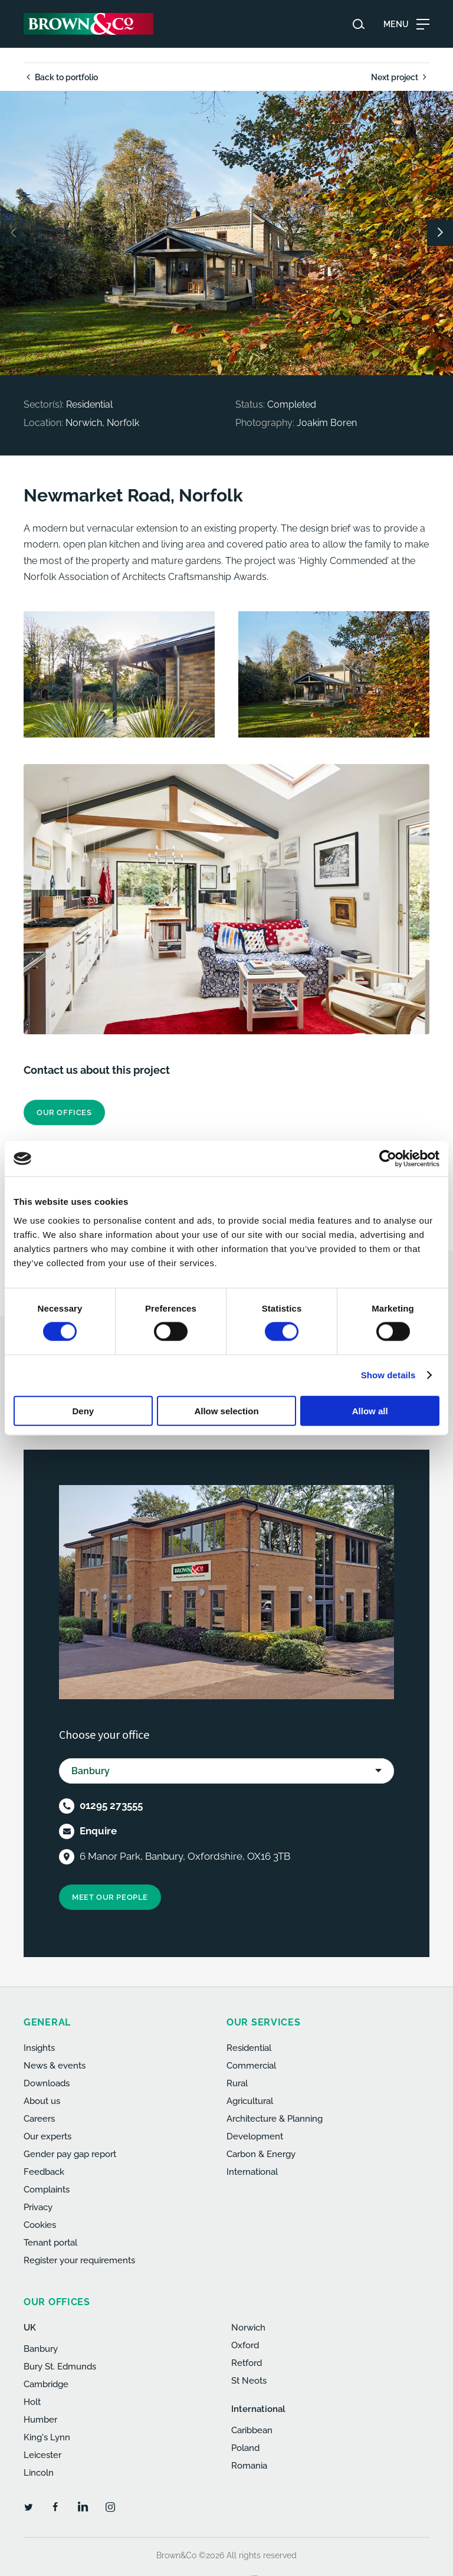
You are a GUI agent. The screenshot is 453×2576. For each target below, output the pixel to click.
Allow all (370, 1410)
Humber (40, 2419)
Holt (32, 2402)
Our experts (47, 2136)
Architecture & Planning (274, 2118)
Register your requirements (79, 2260)
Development (254, 2136)
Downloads (47, 2083)
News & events (55, 2065)
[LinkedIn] (82, 2506)
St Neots (249, 2380)
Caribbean (252, 2430)
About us (42, 2101)
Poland (245, 2448)
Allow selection (226, 1410)
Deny (83, 1410)
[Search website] (359, 24)
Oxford (245, 2345)
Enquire (98, 1831)
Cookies (40, 2225)
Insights (39, 2048)
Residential (248, 2048)
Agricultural (249, 2101)
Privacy (38, 2207)
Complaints (47, 2189)
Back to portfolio (61, 77)
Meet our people (110, 1897)
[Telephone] (66, 1806)
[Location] (66, 1856)
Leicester (42, 2455)
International (252, 2172)
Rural (237, 2083)
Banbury (41, 2349)
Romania (249, 2465)
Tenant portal (50, 2242)
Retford (246, 2363)
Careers (39, 2118)
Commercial (251, 2065)
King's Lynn (47, 2437)
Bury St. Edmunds (60, 2366)
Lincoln (39, 2472)
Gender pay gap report (70, 2154)
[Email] (66, 1831)
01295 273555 (111, 1805)
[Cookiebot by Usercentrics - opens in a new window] (387, 1159)
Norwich (248, 2327)
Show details (388, 1375)
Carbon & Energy (261, 2154)
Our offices (64, 1112)
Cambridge (46, 2384)
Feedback (44, 2172)
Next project (400, 77)
